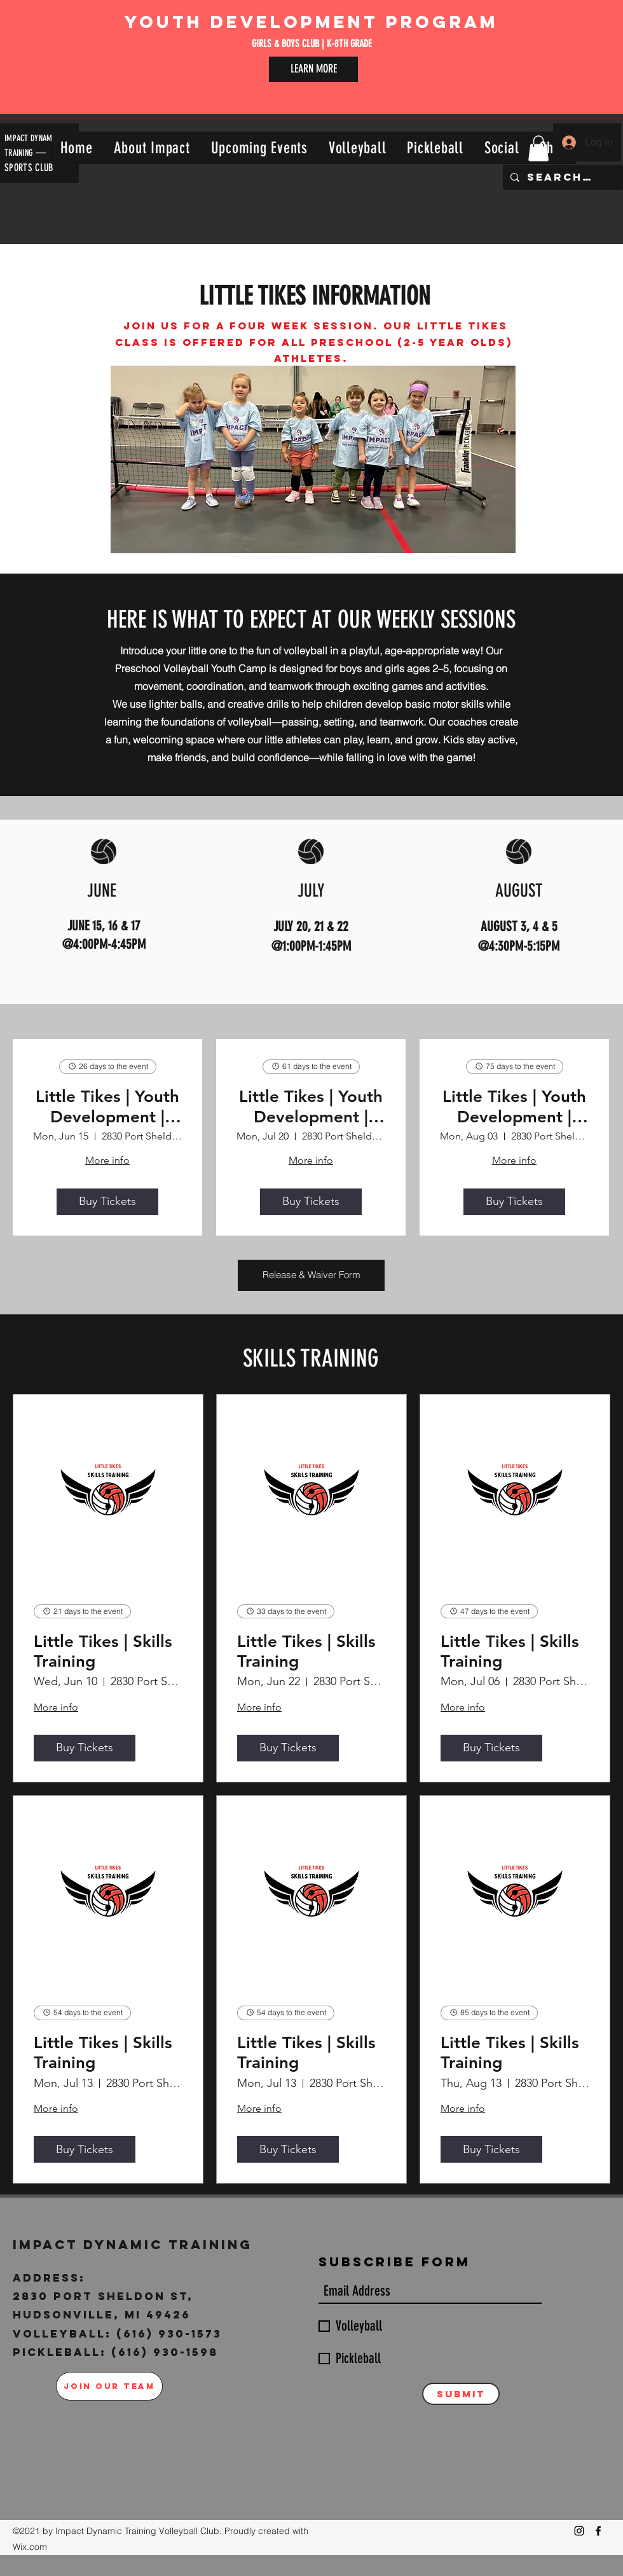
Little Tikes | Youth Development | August (514, 1106)
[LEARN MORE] (313, 69)
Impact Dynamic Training (135, 2244)
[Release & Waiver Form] (311, 1275)
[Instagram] (579, 2530)
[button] (152, 147)
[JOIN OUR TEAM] (109, 2386)
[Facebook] (598, 2530)
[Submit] (461, 2394)
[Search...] (561, 177)
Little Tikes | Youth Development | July (311, 1106)
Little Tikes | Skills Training (103, 1651)
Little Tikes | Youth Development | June (107, 1106)
